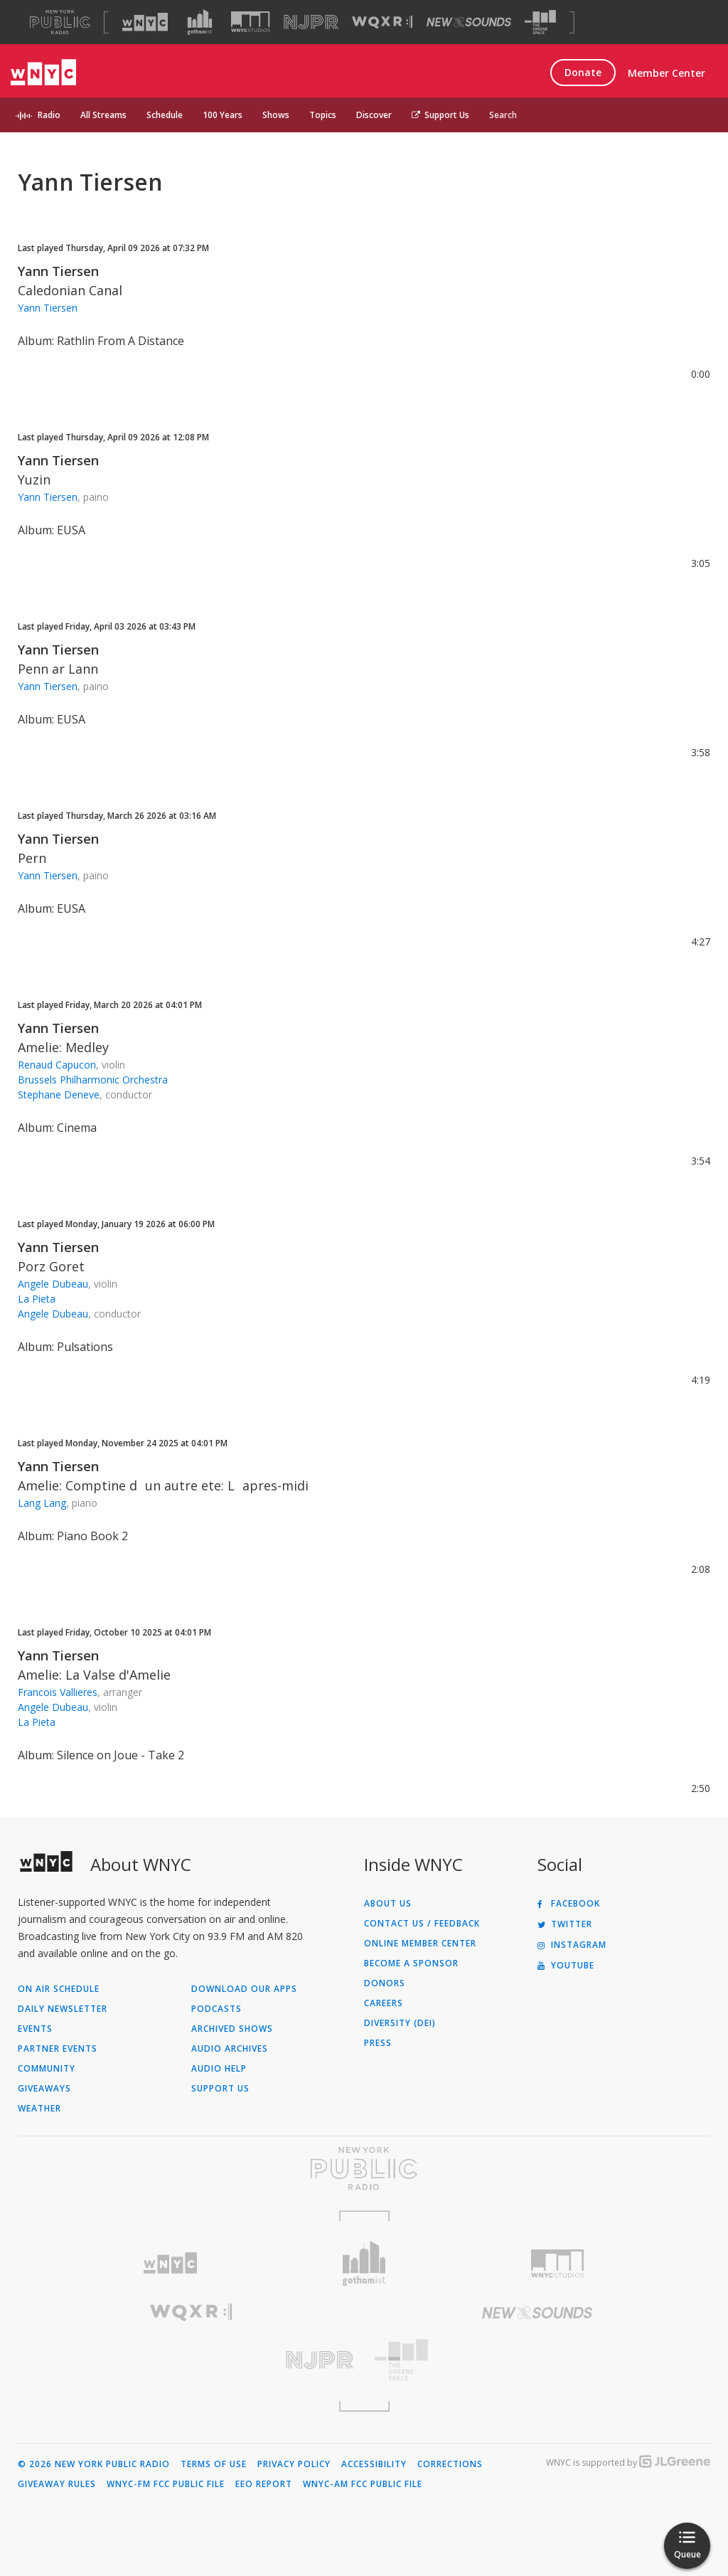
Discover (374, 115)
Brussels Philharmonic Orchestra (93, 1079)
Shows (275, 115)
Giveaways (44, 2088)
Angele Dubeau (53, 1283)
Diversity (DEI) (400, 2023)
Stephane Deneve (59, 1094)
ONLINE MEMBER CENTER (420, 1943)
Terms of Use (214, 2464)
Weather (39, 2108)
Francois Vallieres (57, 1692)
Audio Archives (229, 2049)
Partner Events (57, 2049)
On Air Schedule (59, 1989)
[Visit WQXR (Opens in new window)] (382, 22)
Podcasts (216, 2009)
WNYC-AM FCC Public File (362, 2484)
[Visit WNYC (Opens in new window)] (145, 22)
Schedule (164, 115)
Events (35, 2029)
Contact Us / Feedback (422, 1923)
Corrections (450, 2464)
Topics (322, 115)
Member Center (666, 73)
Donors (384, 1983)
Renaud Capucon (57, 1064)
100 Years (222, 115)
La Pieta (36, 1298)
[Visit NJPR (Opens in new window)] (311, 22)
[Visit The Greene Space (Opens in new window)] (540, 22)
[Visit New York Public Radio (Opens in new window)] (364, 2168)
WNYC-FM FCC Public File (166, 2484)
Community (46, 2068)
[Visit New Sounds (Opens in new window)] (469, 22)
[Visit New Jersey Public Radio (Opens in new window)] (191, 2360)
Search (503, 115)
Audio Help (219, 2068)
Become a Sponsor (411, 1963)
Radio (49, 115)
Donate (582, 72)
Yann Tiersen (58, 271)
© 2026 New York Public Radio (94, 2464)
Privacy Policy (294, 2464)
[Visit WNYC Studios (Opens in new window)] (250, 21)
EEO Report (263, 2484)
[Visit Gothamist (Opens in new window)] (200, 22)
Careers (383, 2003)
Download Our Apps (244, 1989)
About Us (388, 1903)
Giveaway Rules (57, 2484)
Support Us (440, 115)
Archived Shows (232, 2029)
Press (378, 2043)
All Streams (103, 115)
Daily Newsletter (62, 2009)
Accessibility (374, 2464)
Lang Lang (42, 1503)
